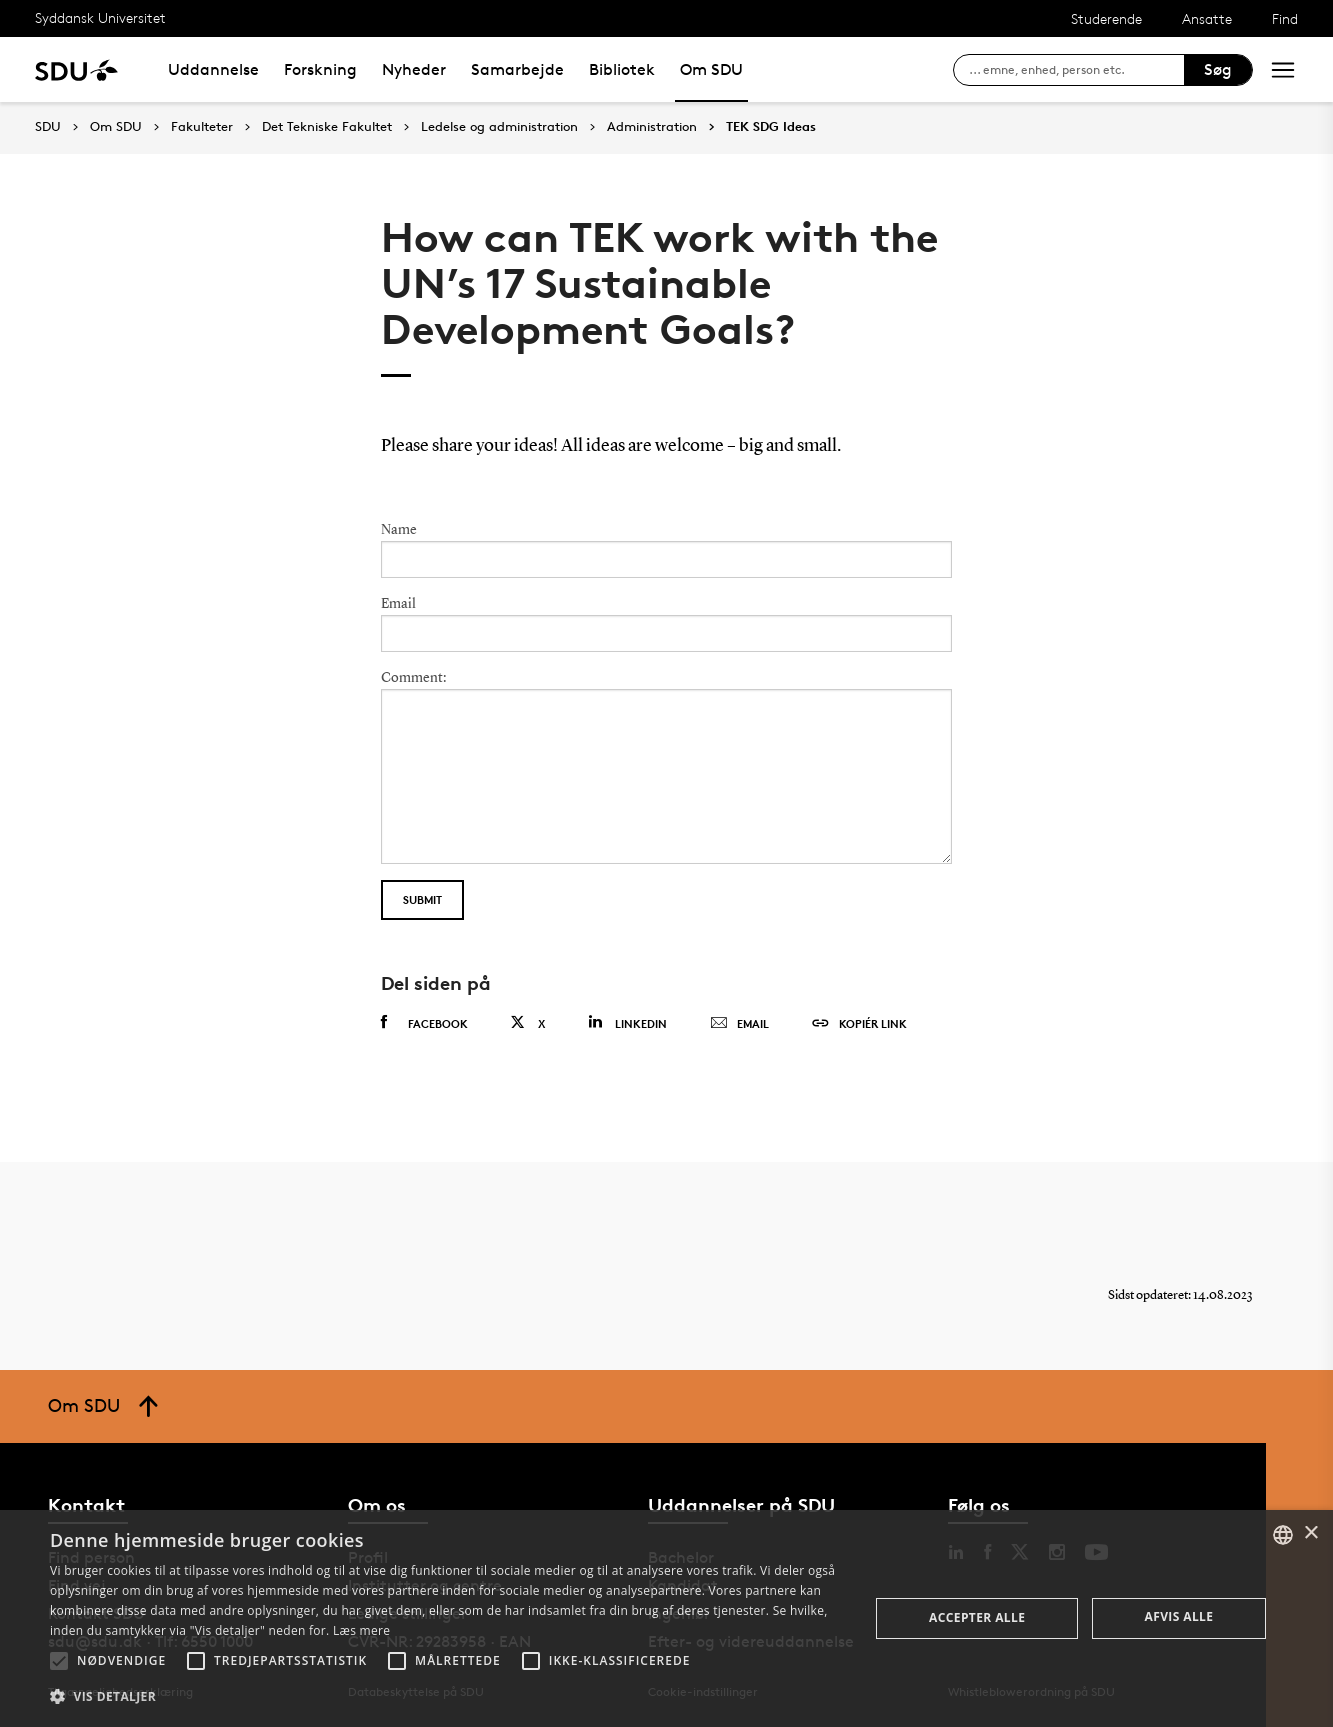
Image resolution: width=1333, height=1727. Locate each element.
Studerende (1106, 18)
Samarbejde (517, 69)
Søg (1218, 69)
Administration (652, 127)
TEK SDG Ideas (771, 127)
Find (1285, 18)
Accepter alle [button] (977, 1617)
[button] (59, 1661)
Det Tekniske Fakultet (327, 127)
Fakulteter (202, 127)
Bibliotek (622, 69)
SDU (48, 126)
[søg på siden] (1076, 70)
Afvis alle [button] (1179, 1616)
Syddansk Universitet (100, 17)
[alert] (666, 1618)
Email (398, 604)
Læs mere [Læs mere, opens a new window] (361, 1630)
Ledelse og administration (499, 127)
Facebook (424, 1023)
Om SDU (711, 69)
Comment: (413, 678)
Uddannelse (213, 69)
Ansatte (1207, 18)
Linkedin (627, 1022)
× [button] (1310, 1533)
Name (399, 530)
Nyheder (414, 69)
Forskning (320, 69)
